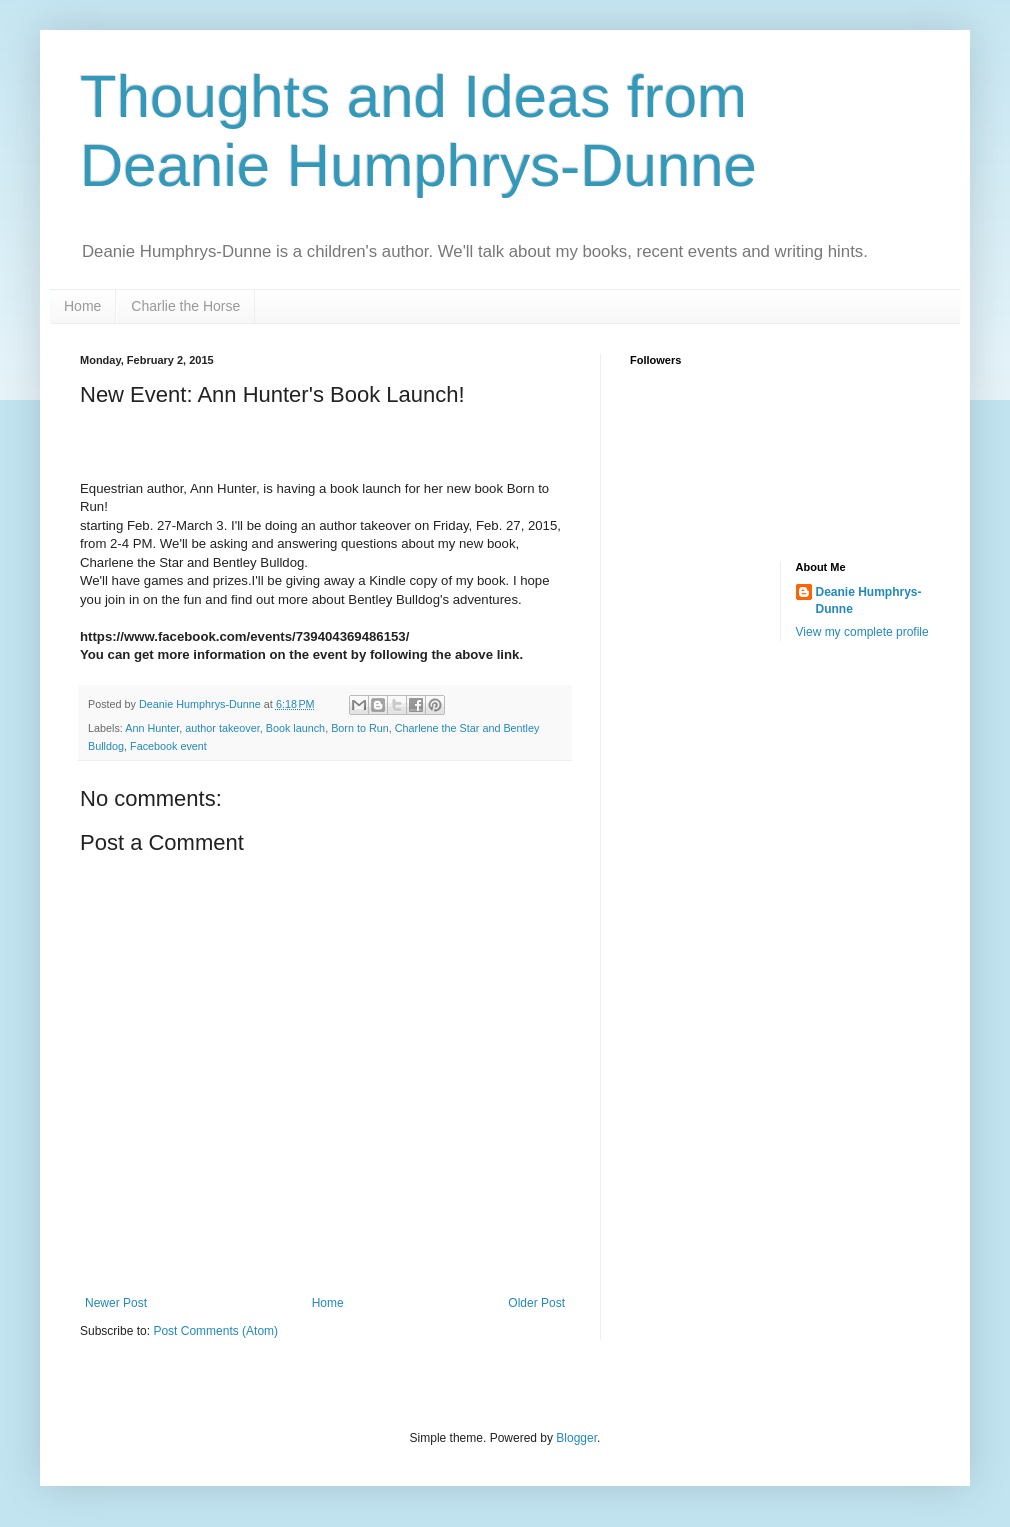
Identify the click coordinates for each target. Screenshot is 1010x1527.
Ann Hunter (152, 728)
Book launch (295, 728)
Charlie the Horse (185, 306)
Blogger (576, 1438)
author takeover (222, 728)
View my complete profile (862, 632)
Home (82, 306)
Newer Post (116, 1303)
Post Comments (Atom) (215, 1331)
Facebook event (168, 746)
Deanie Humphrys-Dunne (869, 600)
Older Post (536, 1303)
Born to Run (360, 728)
